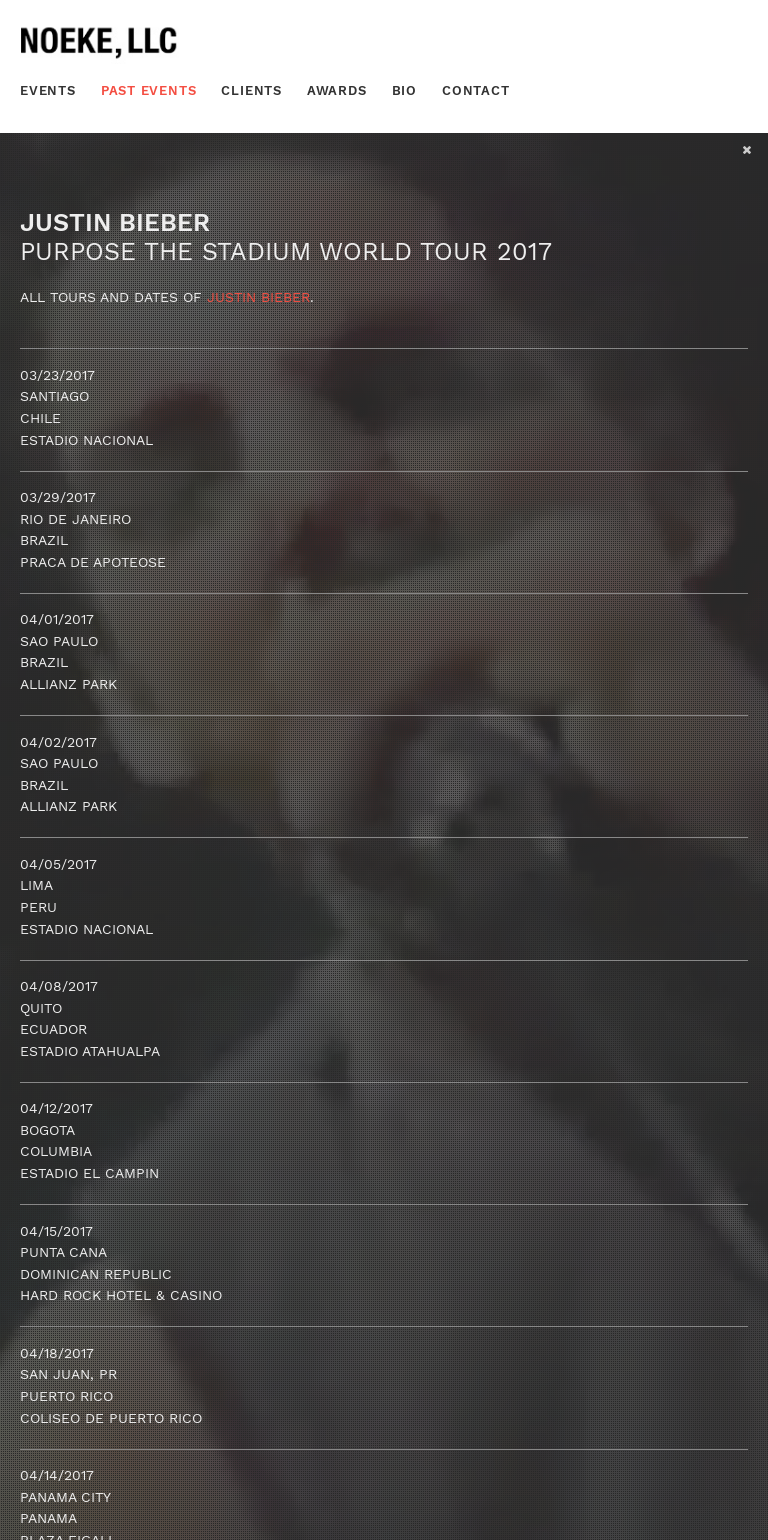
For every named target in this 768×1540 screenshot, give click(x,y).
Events (48, 90)
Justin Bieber (258, 297)
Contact (476, 90)
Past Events (149, 90)
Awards (337, 90)
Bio (404, 90)
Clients (251, 90)
